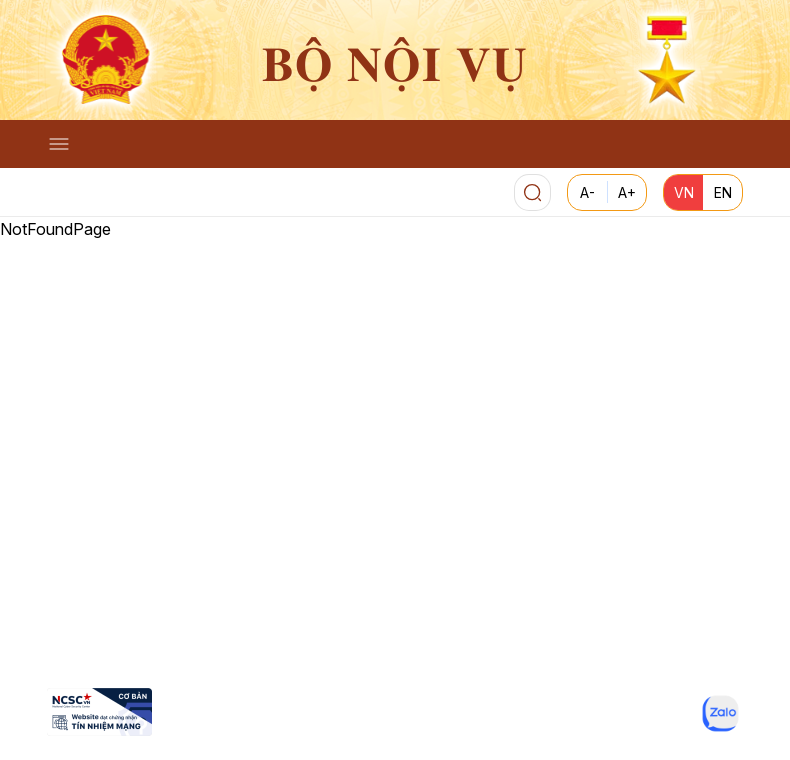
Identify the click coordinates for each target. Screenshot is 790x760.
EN (723, 192)
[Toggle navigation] (59, 144)
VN (684, 192)
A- (587, 192)
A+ (627, 192)
